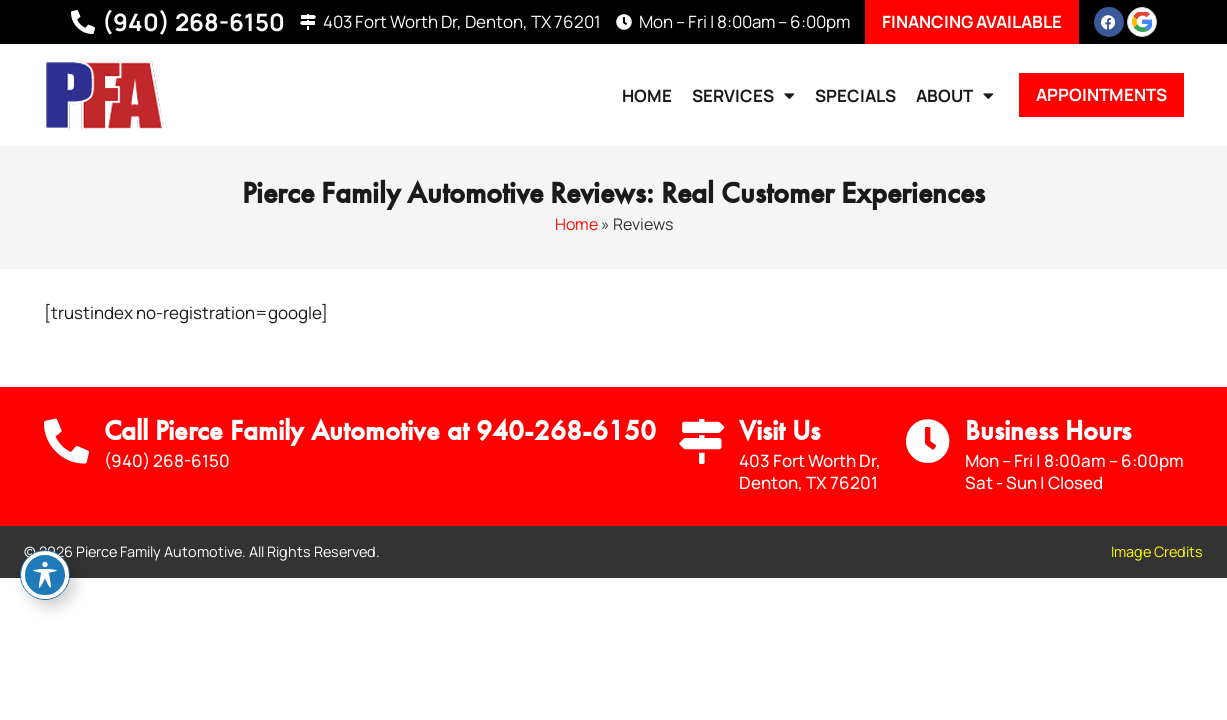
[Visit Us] (701, 441)
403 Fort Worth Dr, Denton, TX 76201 (462, 21)
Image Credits (1157, 551)
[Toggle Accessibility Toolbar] (45, 575)
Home (647, 95)
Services (743, 95)
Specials (855, 95)
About (955, 95)
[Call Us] (66, 441)
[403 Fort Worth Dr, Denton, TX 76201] (308, 22)
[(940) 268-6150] (83, 22)
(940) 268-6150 (193, 21)
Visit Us (779, 430)
